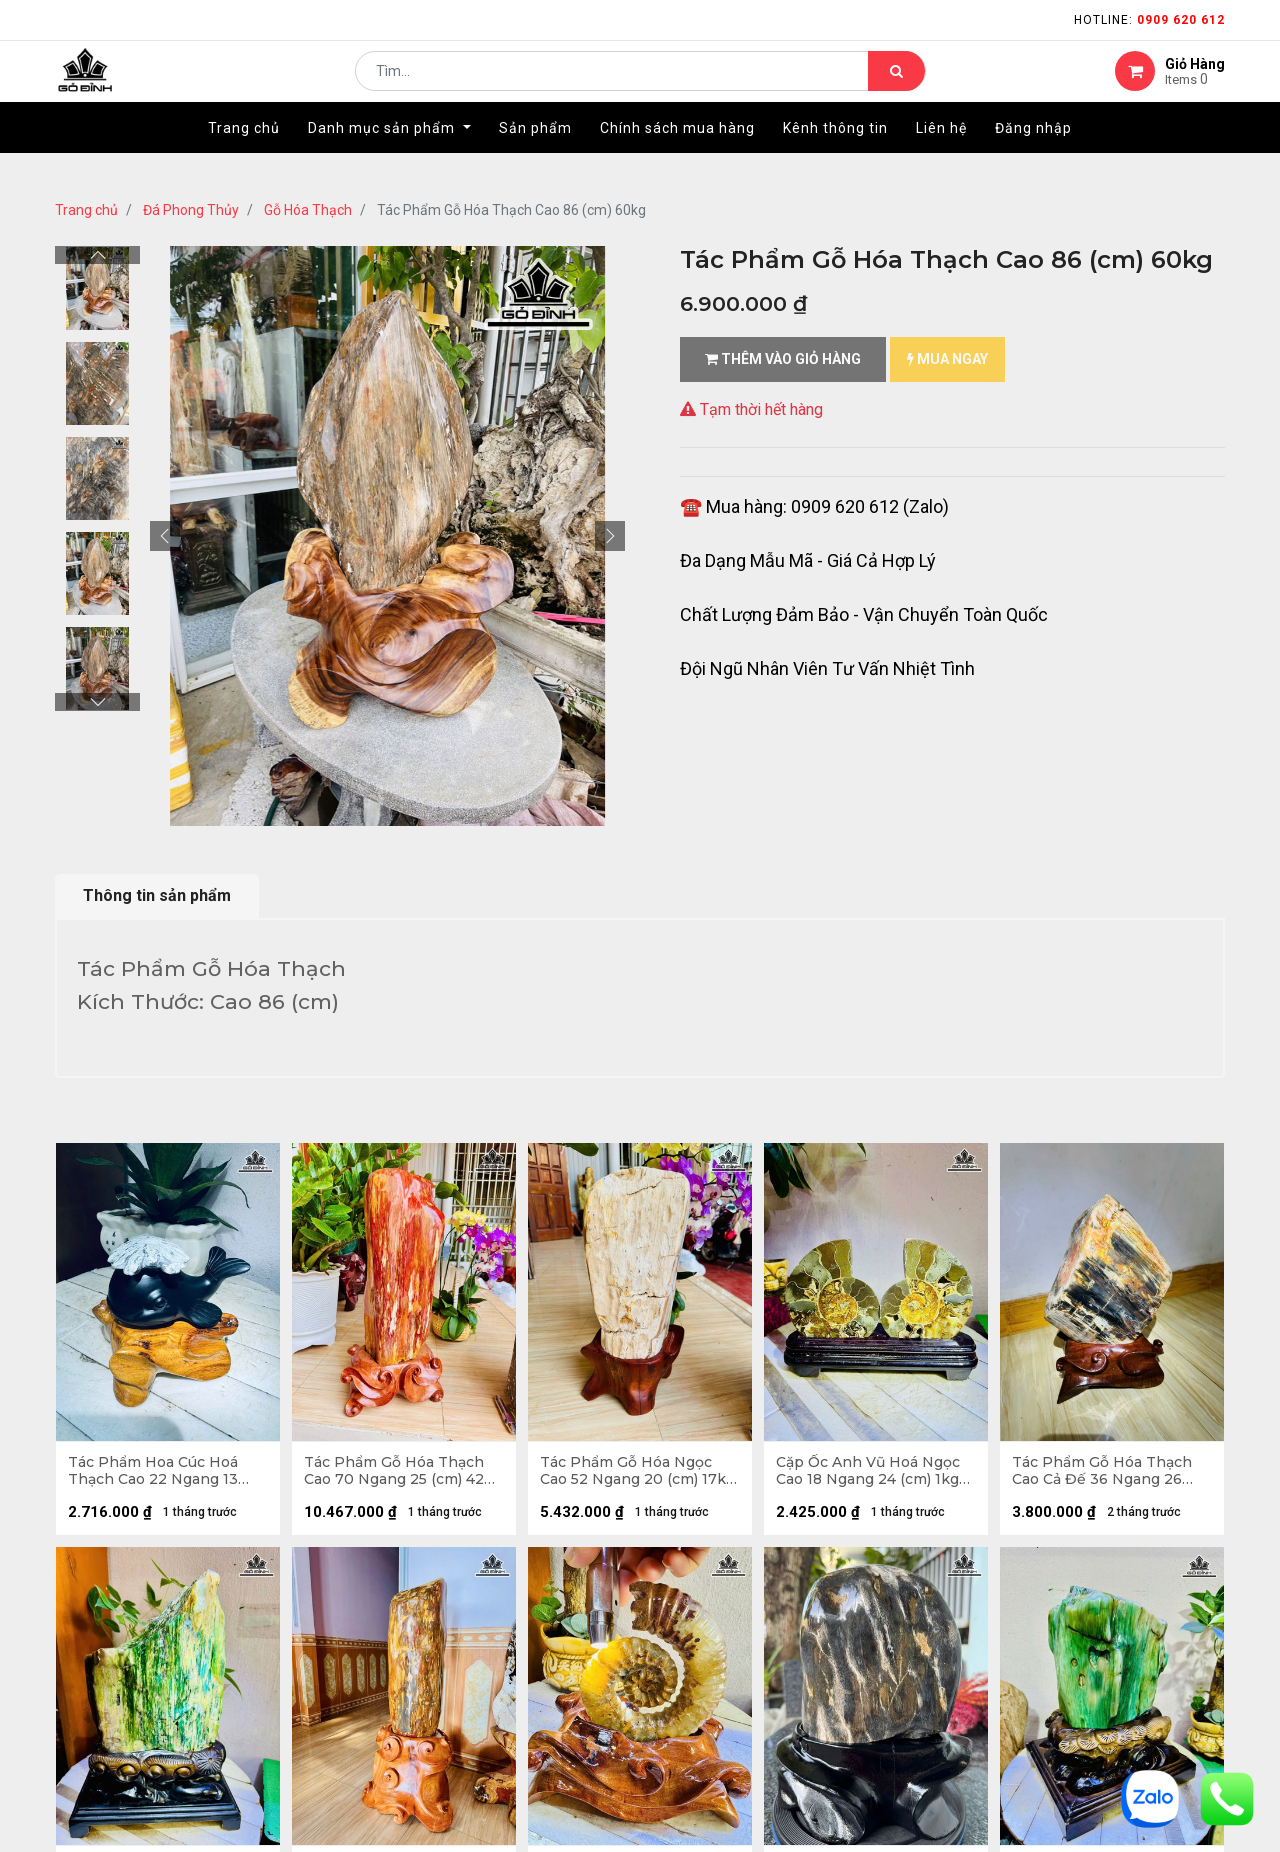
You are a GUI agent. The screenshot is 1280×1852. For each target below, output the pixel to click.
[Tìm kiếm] (896, 86)
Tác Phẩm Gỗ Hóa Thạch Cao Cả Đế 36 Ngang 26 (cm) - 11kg (1105, 1474)
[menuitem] (244, 157)
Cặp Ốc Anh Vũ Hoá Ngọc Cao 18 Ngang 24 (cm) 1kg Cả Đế (871, 1474)
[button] (165, 536)
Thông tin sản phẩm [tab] (157, 895)
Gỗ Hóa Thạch (308, 210)
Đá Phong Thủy (191, 210)
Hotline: (1149, 20)
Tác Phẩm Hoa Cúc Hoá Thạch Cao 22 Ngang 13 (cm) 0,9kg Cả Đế (156, 1474)
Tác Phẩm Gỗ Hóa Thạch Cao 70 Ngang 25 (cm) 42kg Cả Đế (397, 1474)
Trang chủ (86, 210)
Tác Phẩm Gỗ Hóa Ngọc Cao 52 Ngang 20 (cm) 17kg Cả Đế (629, 1474)
